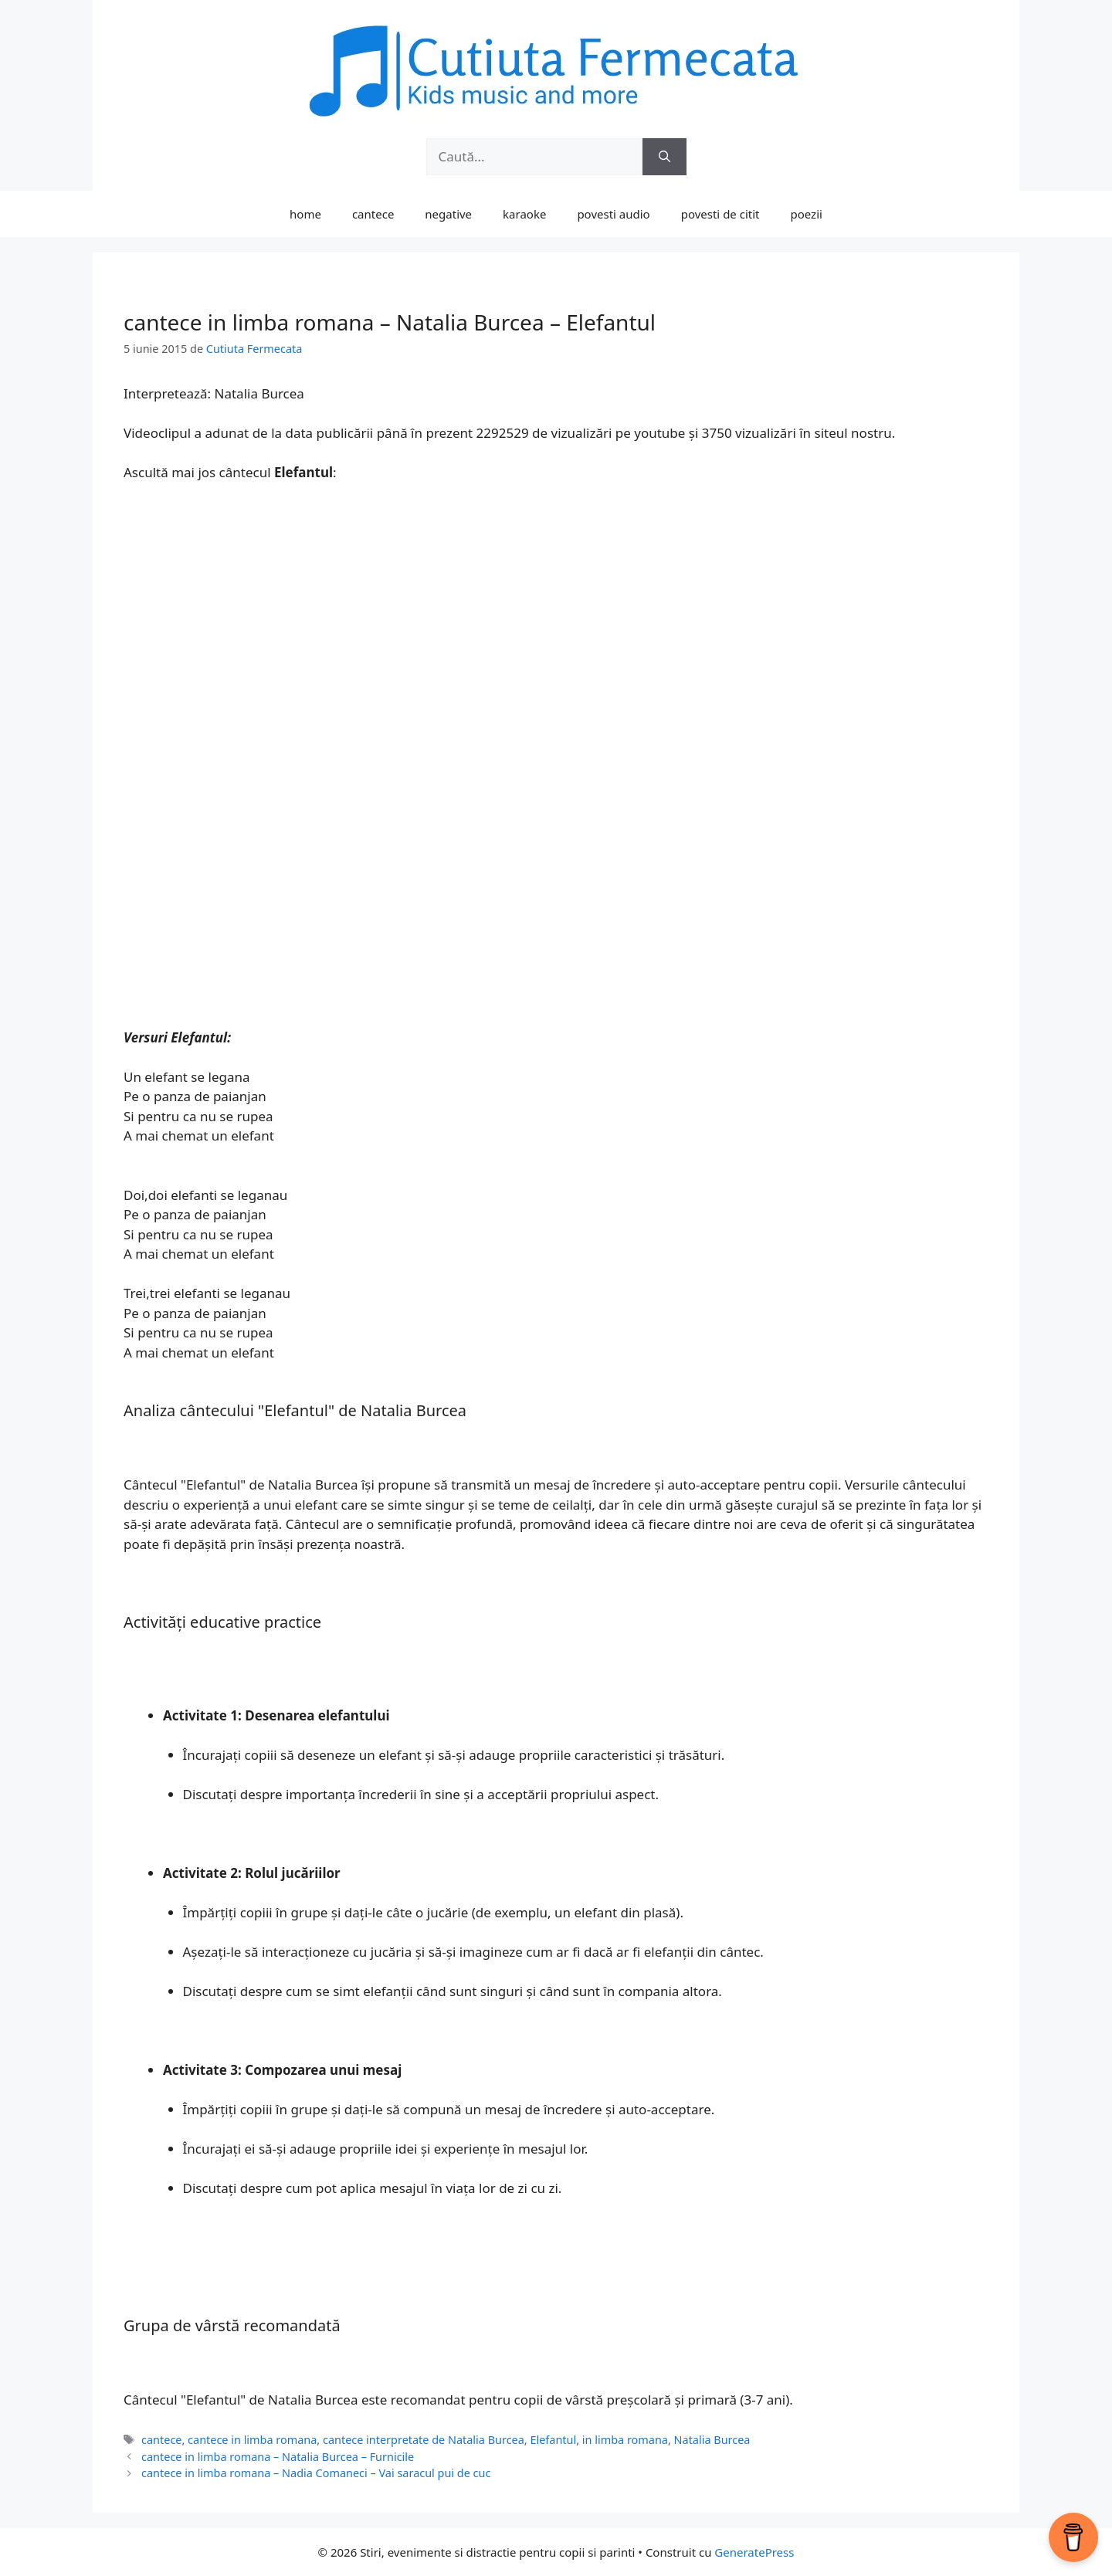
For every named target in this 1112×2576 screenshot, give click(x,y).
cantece (373, 214)
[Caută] (664, 156)
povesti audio (613, 214)
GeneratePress (754, 2552)
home (305, 214)
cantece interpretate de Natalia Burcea (423, 2439)
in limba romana (625, 2439)
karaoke (524, 214)
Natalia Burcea (712, 2439)
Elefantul (553, 2439)
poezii (806, 214)
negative (448, 214)
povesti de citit (720, 214)
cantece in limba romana (252, 2439)
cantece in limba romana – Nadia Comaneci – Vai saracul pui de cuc (315, 2473)
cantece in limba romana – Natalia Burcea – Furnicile (277, 2456)
